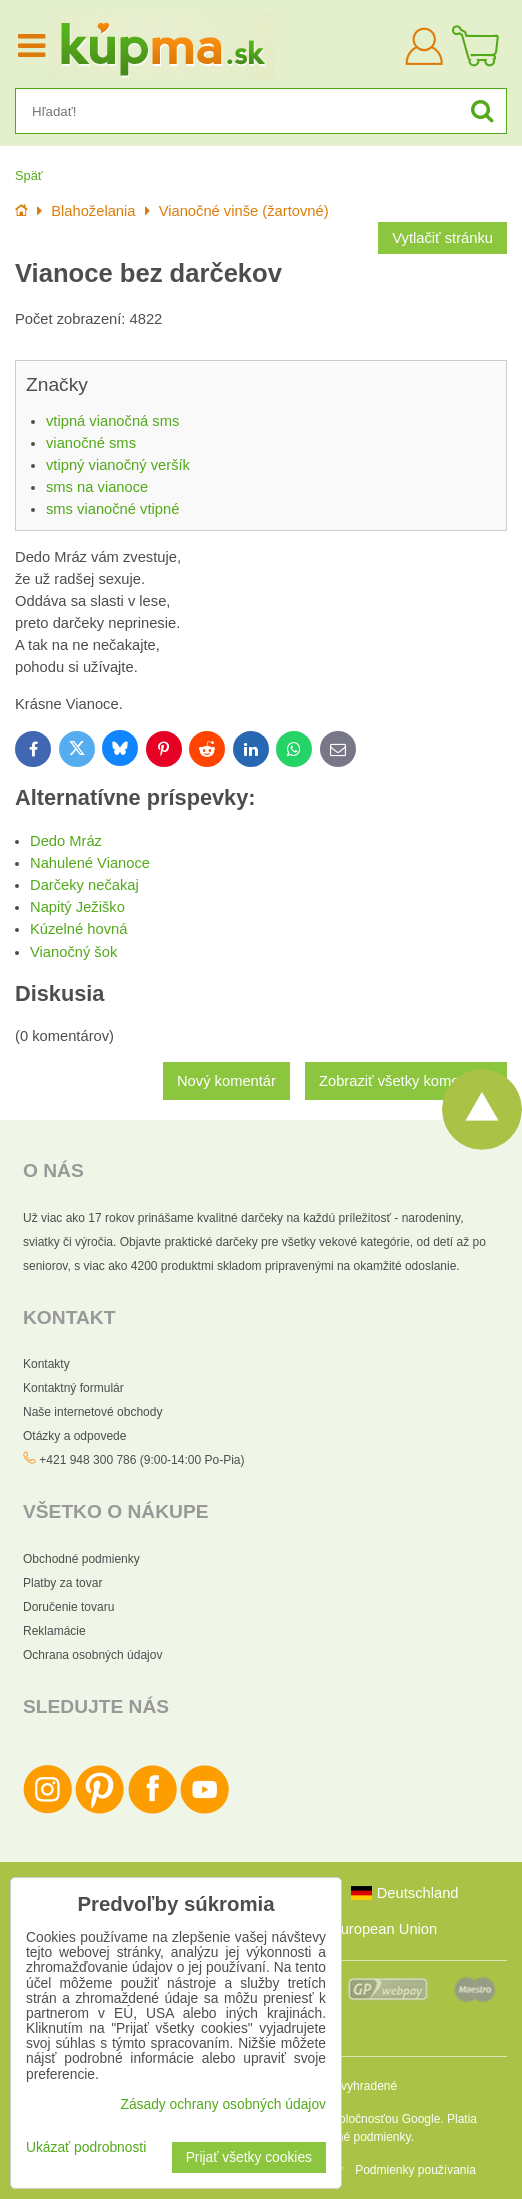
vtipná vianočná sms (112, 421)
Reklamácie (54, 1631)
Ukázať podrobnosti (86, 2147)
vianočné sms (91, 443)
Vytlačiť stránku (442, 238)
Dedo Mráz (66, 841)
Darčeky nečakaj (84, 885)
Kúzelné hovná (78, 929)
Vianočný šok (73, 952)
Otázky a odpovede (74, 1436)
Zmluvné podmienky (357, 2137)
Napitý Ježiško (77, 907)
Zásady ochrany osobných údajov (223, 2104)
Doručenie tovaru (68, 1607)
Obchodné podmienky (81, 1559)
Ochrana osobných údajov (92, 1655)
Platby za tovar (62, 1583)
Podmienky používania (415, 2170)
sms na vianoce (97, 487)
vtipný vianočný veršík (118, 465)
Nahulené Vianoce (90, 863)
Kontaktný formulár (73, 1388)
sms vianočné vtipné (112, 509)
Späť (29, 175)
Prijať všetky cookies (249, 2157)
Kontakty (46, 1364)
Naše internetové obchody (92, 1412)
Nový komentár (226, 1081)
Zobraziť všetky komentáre (406, 1081)
